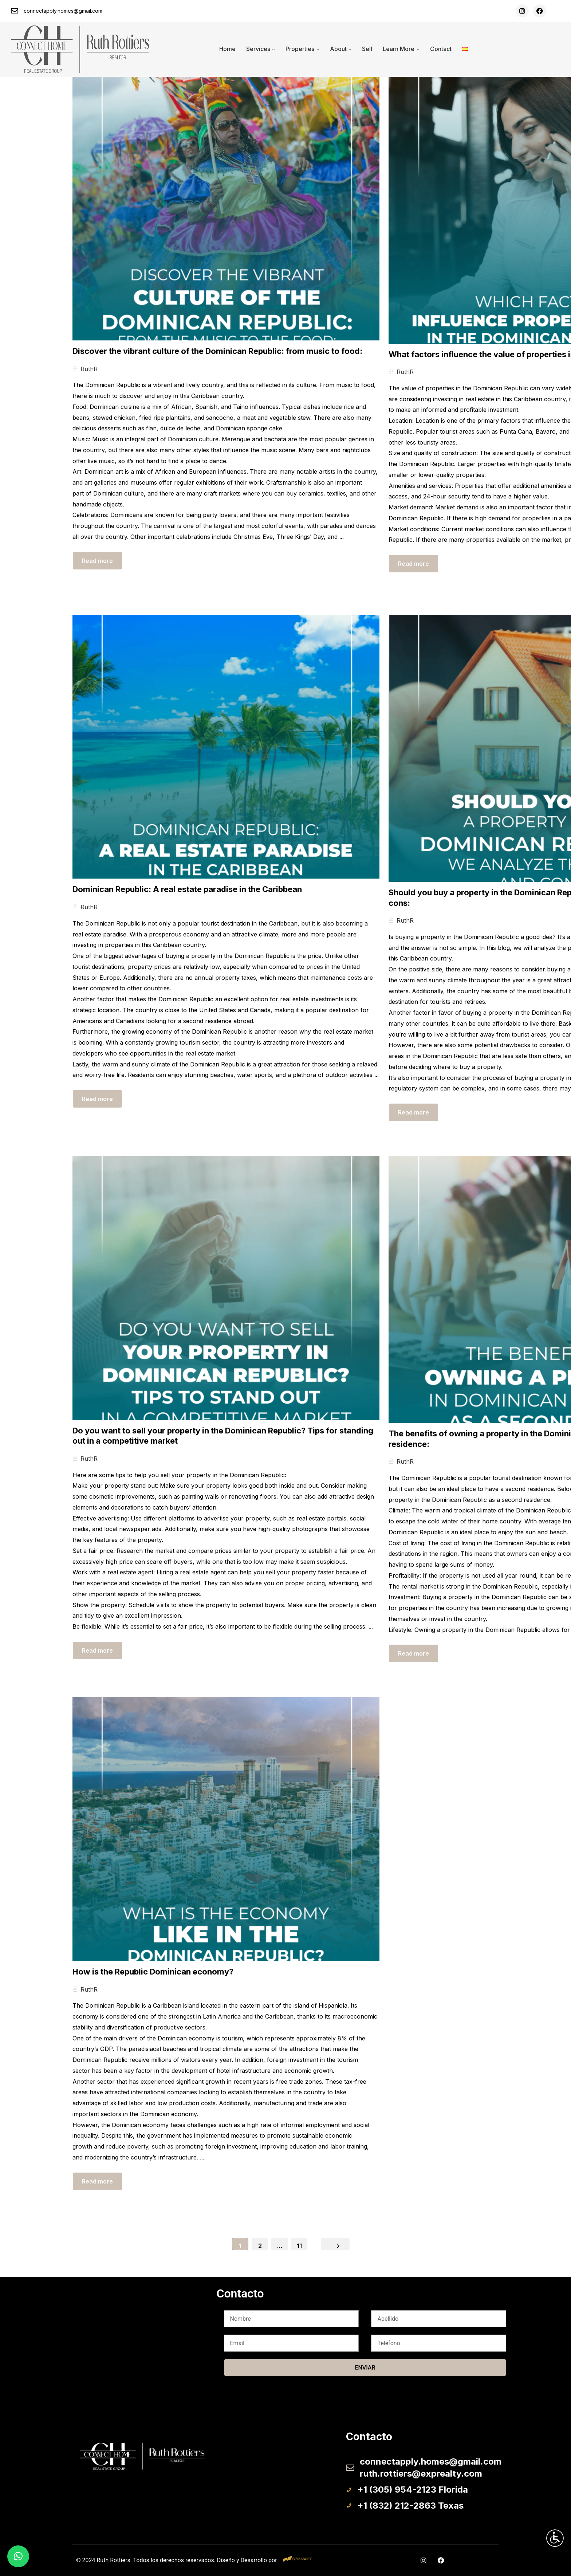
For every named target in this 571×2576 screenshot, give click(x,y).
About (338, 48)
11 (299, 2245)
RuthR (89, 368)
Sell (367, 48)
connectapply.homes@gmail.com (63, 11)
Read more (97, 560)
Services (258, 48)
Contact (441, 48)
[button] (18, 2556)
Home (227, 48)
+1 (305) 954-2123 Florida (412, 2489)
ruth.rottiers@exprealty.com (421, 2473)
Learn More (398, 48)
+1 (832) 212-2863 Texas (410, 2505)
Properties (300, 48)
